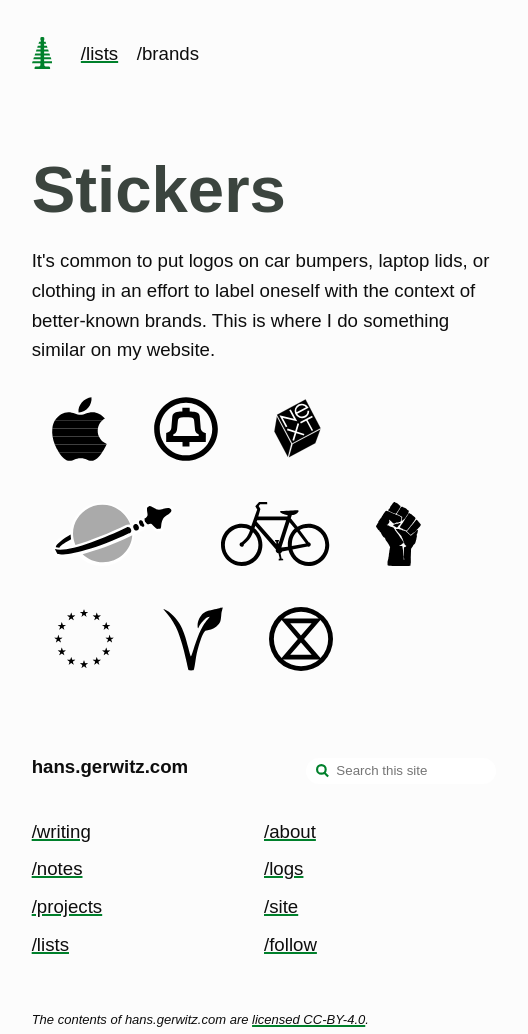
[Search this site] (401, 771)
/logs (283, 868)
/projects (67, 906)
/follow (290, 944)
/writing (61, 831)
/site (281, 906)
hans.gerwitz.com (110, 766)
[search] (323, 773)
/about (290, 831)
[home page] (42, 55)
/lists (99, 53)
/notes (57, 868)
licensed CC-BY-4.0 (308, 1019)
